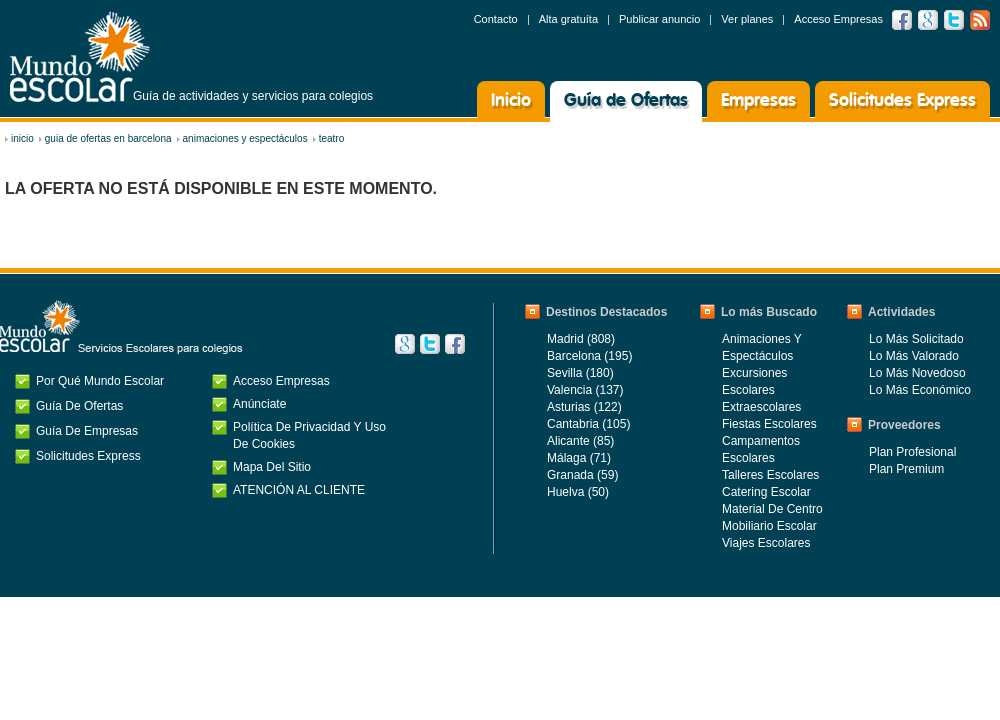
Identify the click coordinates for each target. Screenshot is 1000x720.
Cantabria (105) (588, 424)
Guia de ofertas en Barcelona (108, 138)
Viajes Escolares (766, 543)
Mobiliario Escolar (769, 526)
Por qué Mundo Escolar (100, 381)
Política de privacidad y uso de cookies (309, 435)
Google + (928, 20)
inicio (22, 138)
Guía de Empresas (87, 431)
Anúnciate (259, 404)
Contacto (496, 19)
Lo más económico (920, 390)
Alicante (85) (580, 441)
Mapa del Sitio (272, 467)
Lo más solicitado (916, 339)
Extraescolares (761, 407)
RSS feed (980, 20)
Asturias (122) (584, 407)
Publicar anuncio (659, 19)
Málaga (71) (579, 458)
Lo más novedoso (917, 373)
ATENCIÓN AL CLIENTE (299, 490)
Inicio (511, 101)
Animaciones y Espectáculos (245, 138)
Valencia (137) (585, 390)
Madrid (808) (581, 339)
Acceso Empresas (838, 19)
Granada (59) (582, 475)
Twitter (954, 20)
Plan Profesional (912, 452)
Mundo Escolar (80, 56)
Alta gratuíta (568, 19)
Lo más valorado (914, 356)
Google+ (405, 344)
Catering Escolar (766, 492)
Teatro (332, 138)
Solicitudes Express (902, 101)
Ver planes (747, 19)
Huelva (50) (578, 492)
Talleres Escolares (770, 475)
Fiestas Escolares (769, 424)
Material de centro (772, 509)
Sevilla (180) (580, 373)
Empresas (758, 101)
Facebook (902, 20)
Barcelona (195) (589, 356)
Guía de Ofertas (626, 101)
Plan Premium (906, 469)
